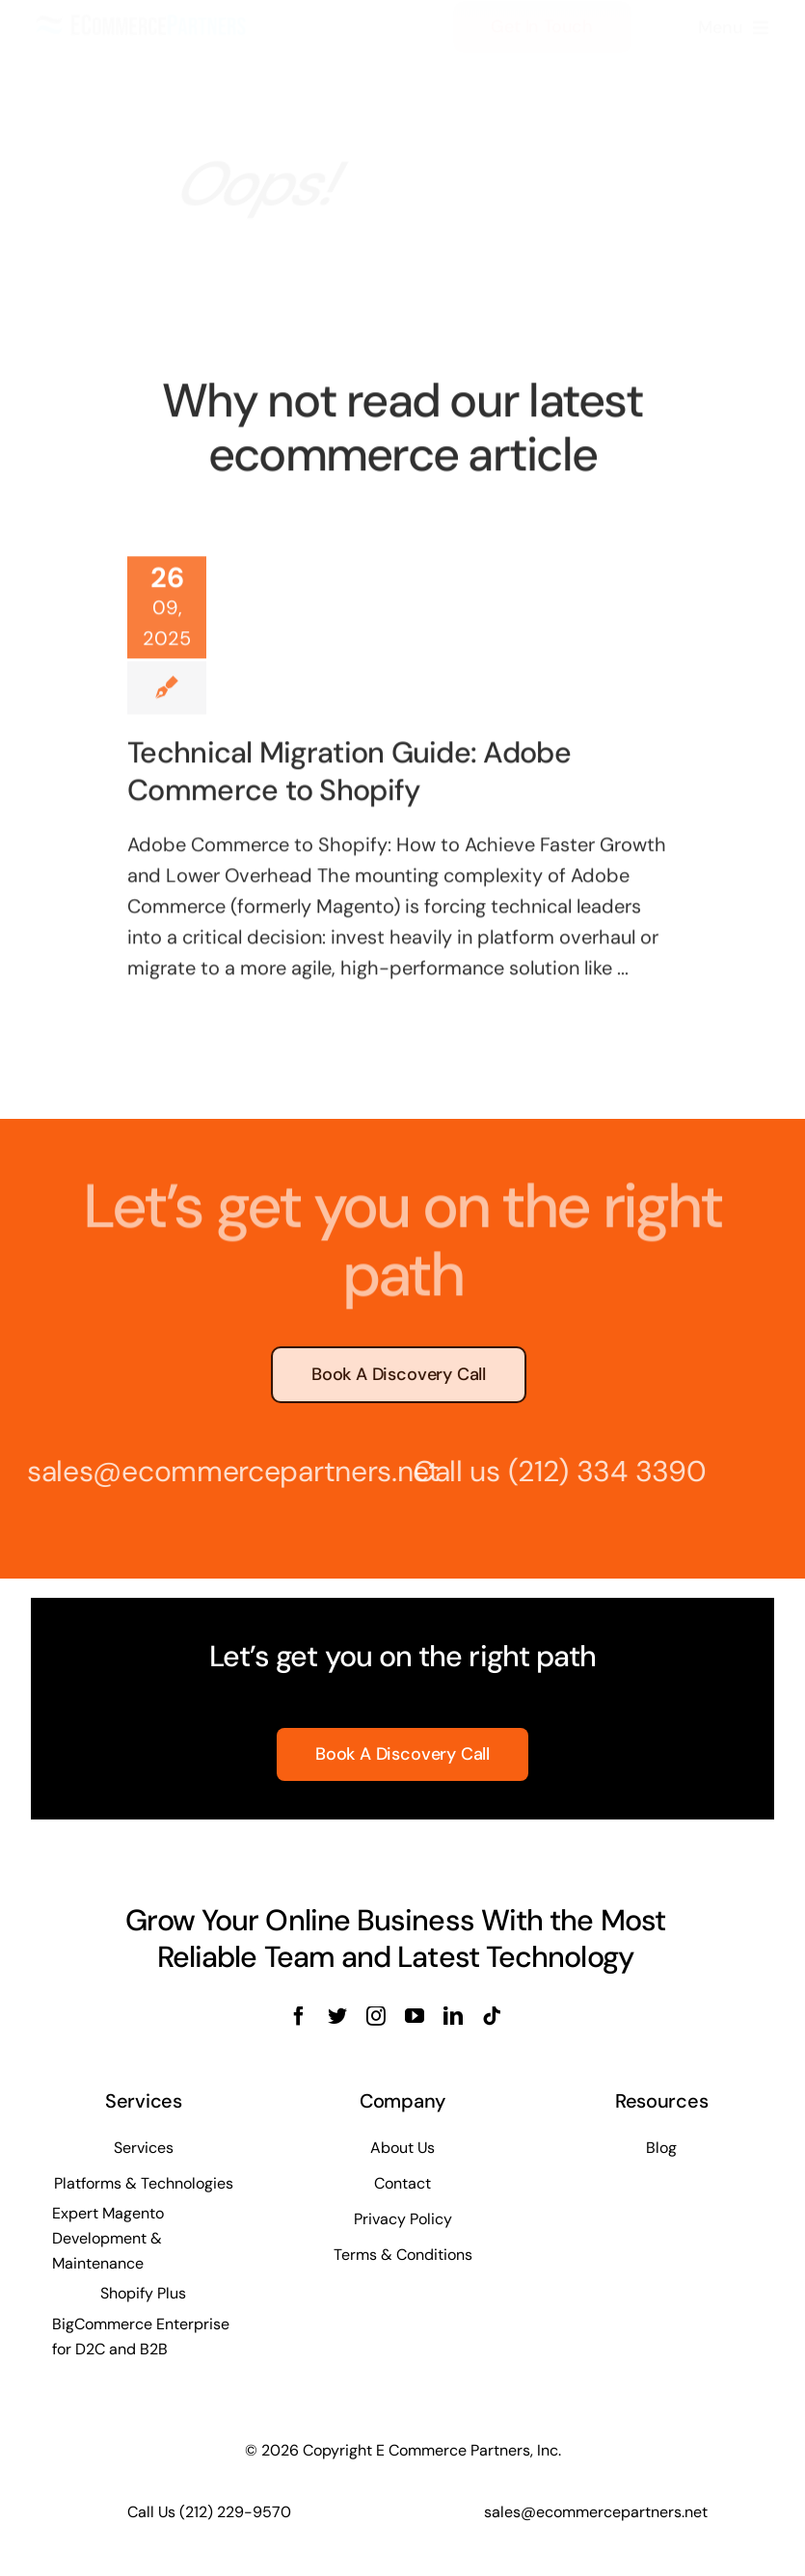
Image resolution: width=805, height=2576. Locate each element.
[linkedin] (453, 2016)
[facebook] (299, 2016)
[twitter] (337, 2016)
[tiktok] (491, 2016)
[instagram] (376, 2016)
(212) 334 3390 (600, 1471)
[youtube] (414, 2016)
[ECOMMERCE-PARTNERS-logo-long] (142, 31)
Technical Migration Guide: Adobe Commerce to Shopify (349, 768)
